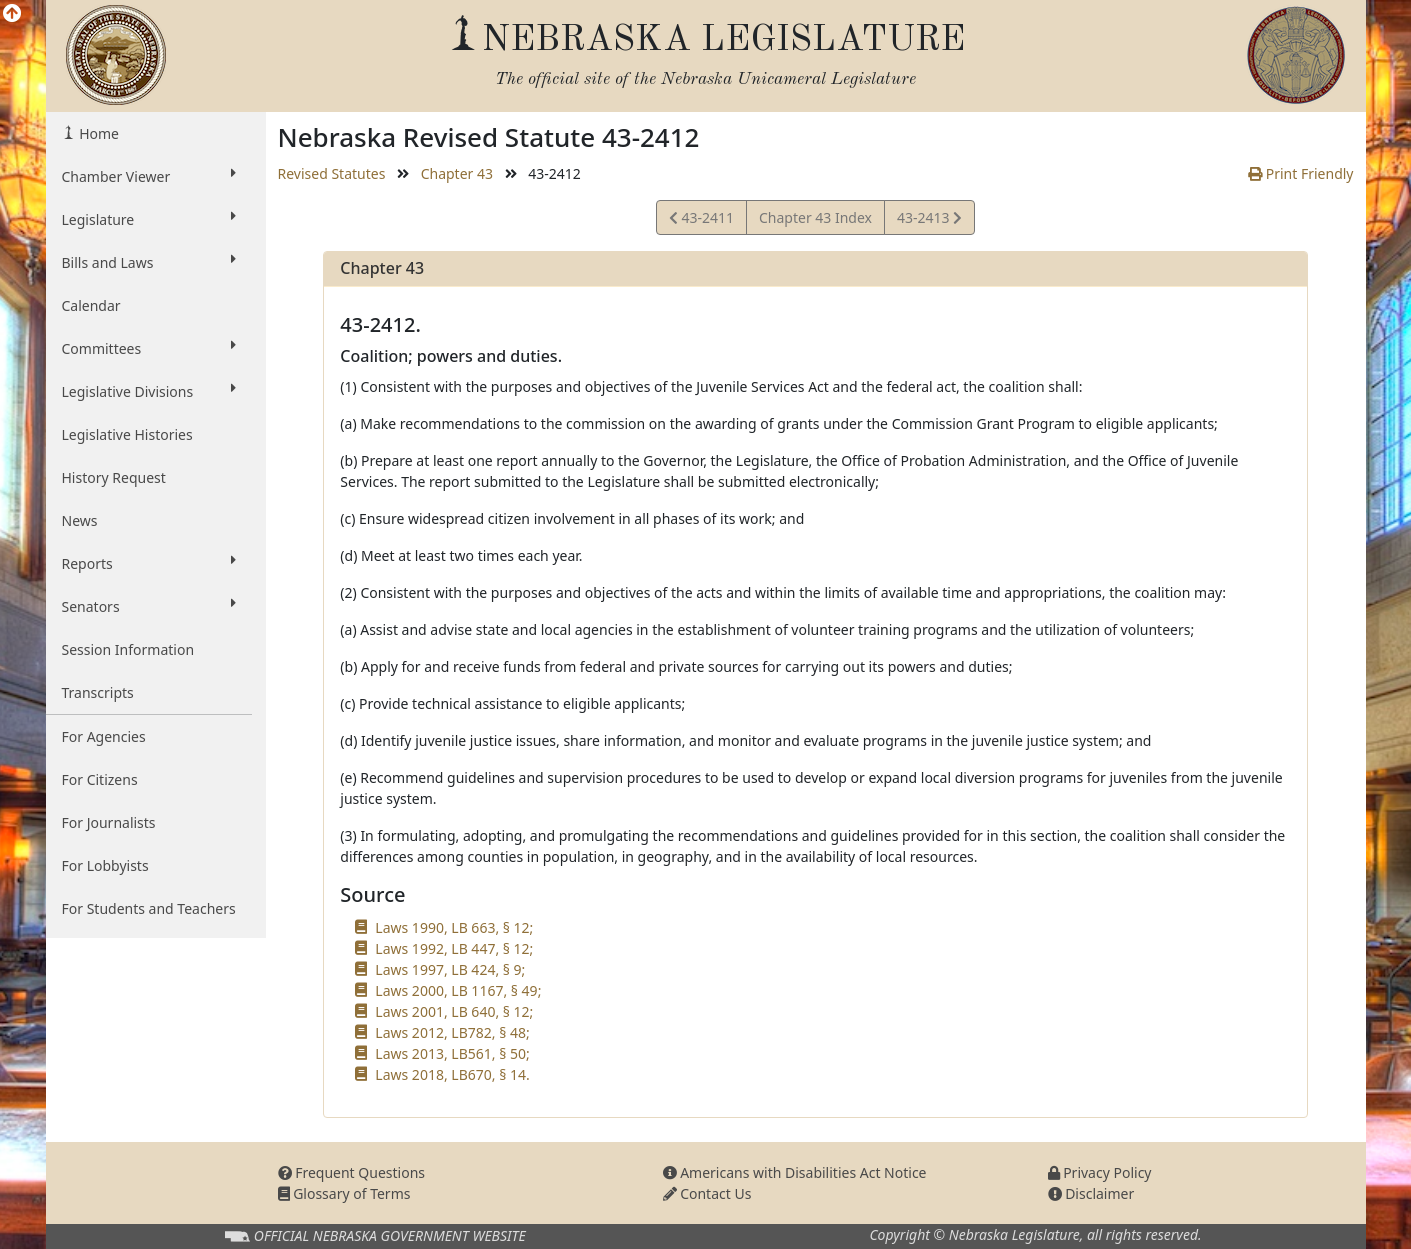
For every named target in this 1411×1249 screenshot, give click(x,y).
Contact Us (707, 1193)
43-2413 (929, 220)
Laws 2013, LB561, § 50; (452, 1053)
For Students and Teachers (149, 908)
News (80, 520)
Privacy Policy (1100, 1172)
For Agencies (104, 736)
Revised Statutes (332, 173)
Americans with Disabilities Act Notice (795, 1172)
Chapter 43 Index (815, 217)
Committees (149, 348)
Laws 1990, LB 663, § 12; (454, 927)
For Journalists (109, 822)
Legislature (149, 219)
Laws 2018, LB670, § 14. (452, 1074)
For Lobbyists (105, 865)
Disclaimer (1091, 1193)
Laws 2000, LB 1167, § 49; (458, 990)
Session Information (128, 649)
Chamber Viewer (149, 176)
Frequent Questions (352, 1172)
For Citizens (100, 779)
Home (97, 133)
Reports (149, 563)
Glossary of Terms (344, 1193)
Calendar (91, 305)
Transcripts (98, 692)
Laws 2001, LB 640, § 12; (454, 1011)
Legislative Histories (127, 434)
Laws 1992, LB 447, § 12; (454, 948)
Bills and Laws (149, 262)
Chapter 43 (457, 173)
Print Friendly (1300, 173)
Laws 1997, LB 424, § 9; (450, 969)
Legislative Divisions (149, 391)
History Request (114, 477)
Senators (149, 606)
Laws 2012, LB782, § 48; (452, 1032)
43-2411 (701, 220)
